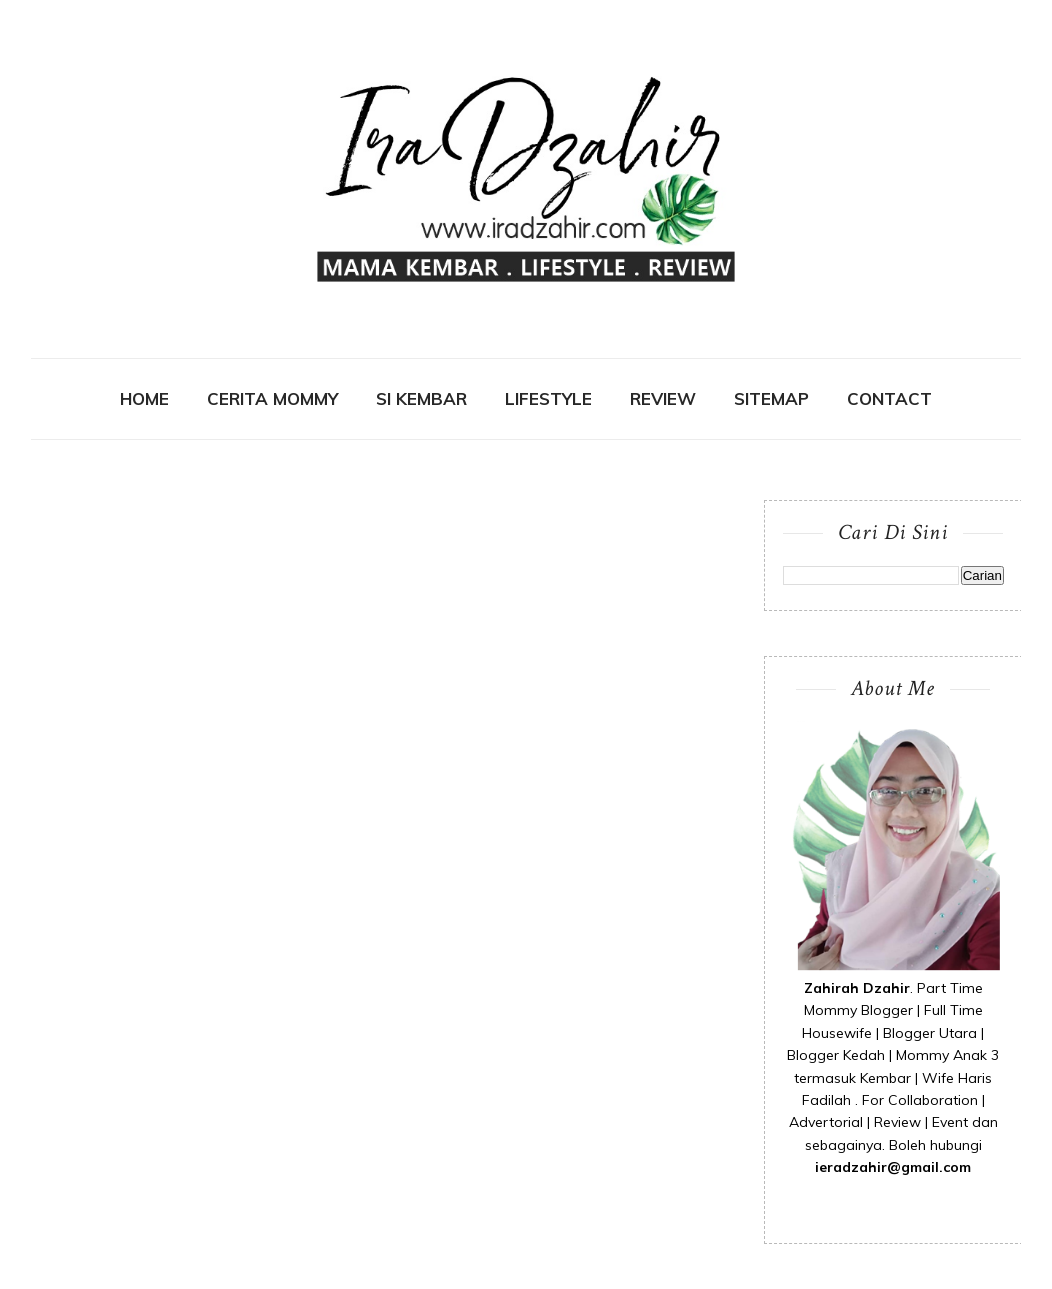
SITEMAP (771, 398)
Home (144, 398)
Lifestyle (548, 398)
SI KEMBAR (421, 398)
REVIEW (663, 398)
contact (889, 398)
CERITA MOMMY (272, 398)
